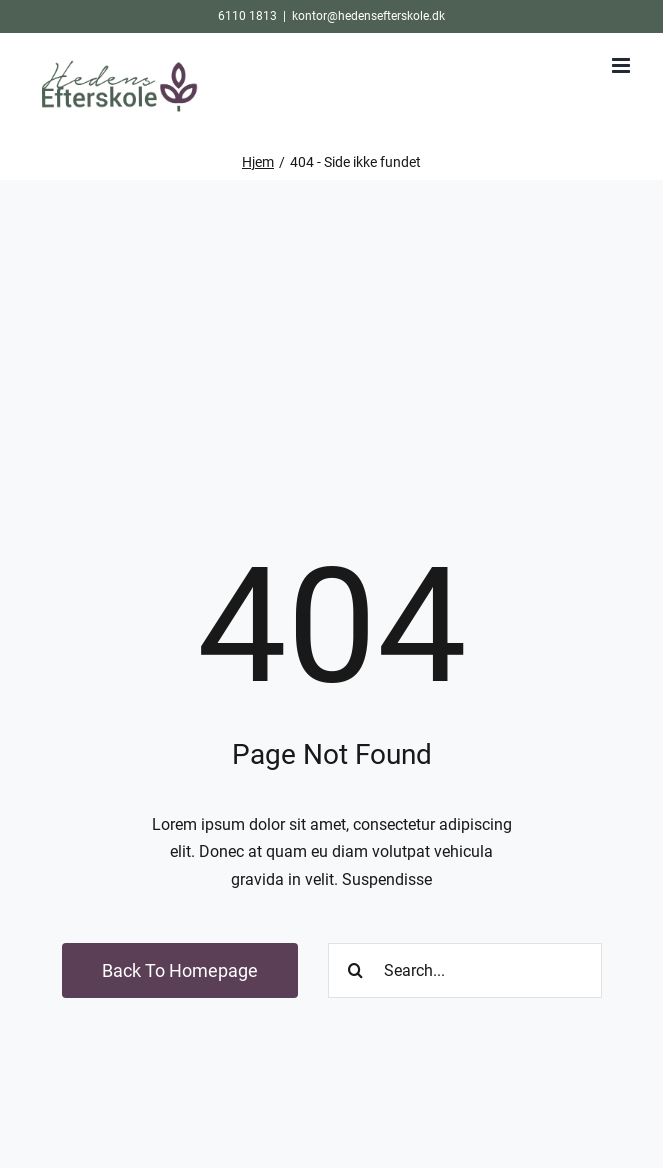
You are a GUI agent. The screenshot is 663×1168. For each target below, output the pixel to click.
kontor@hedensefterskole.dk (368, 16)
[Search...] (465, 970)
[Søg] (355, 970)
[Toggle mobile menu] (622, 65)
